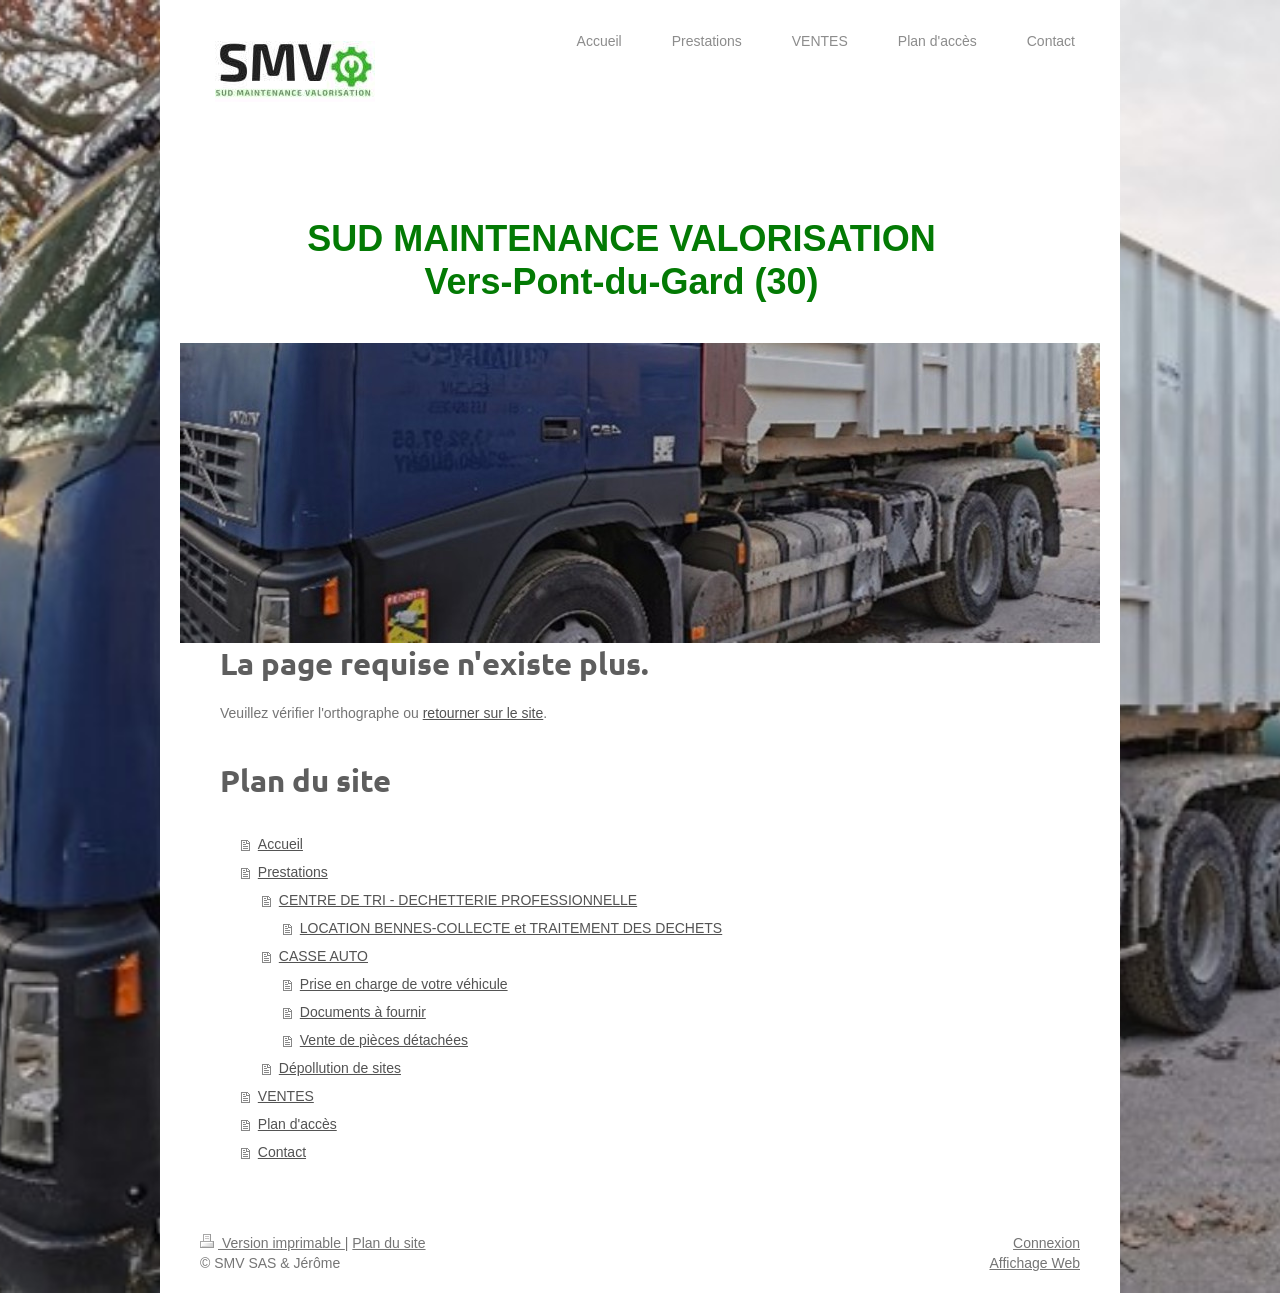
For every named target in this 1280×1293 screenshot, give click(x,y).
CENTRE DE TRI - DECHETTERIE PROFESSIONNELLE (458, 900)
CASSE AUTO (323, 956)
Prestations (293, 872)
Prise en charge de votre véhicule (404, 984)
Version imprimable (272, 1243)
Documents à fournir (363, 1012)
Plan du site (388, 1243)
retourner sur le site (483, 713)
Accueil (280, 844)
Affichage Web (1034, 1263)
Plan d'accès (297, 1124)
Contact (282, 1152)
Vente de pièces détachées (384, 1040)
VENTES (286, 1096)
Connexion (1046, 1243)
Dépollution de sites (340, 1068)
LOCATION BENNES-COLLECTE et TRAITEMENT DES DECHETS (511, 928)
